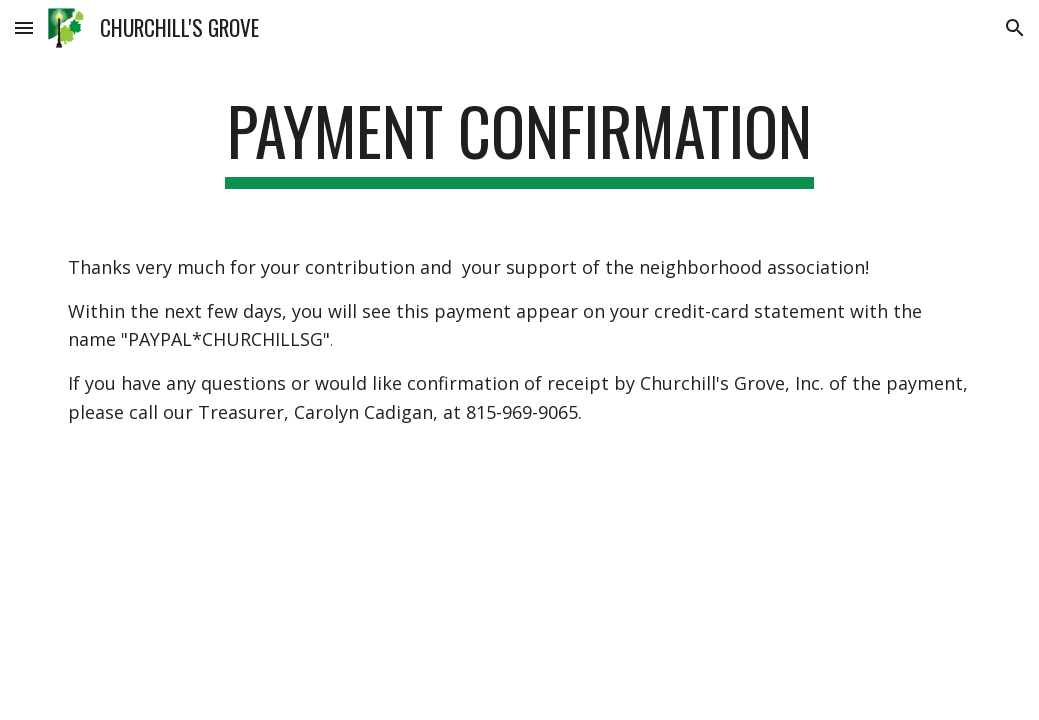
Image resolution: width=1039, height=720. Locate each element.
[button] (24, 27)
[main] (519, 140)
